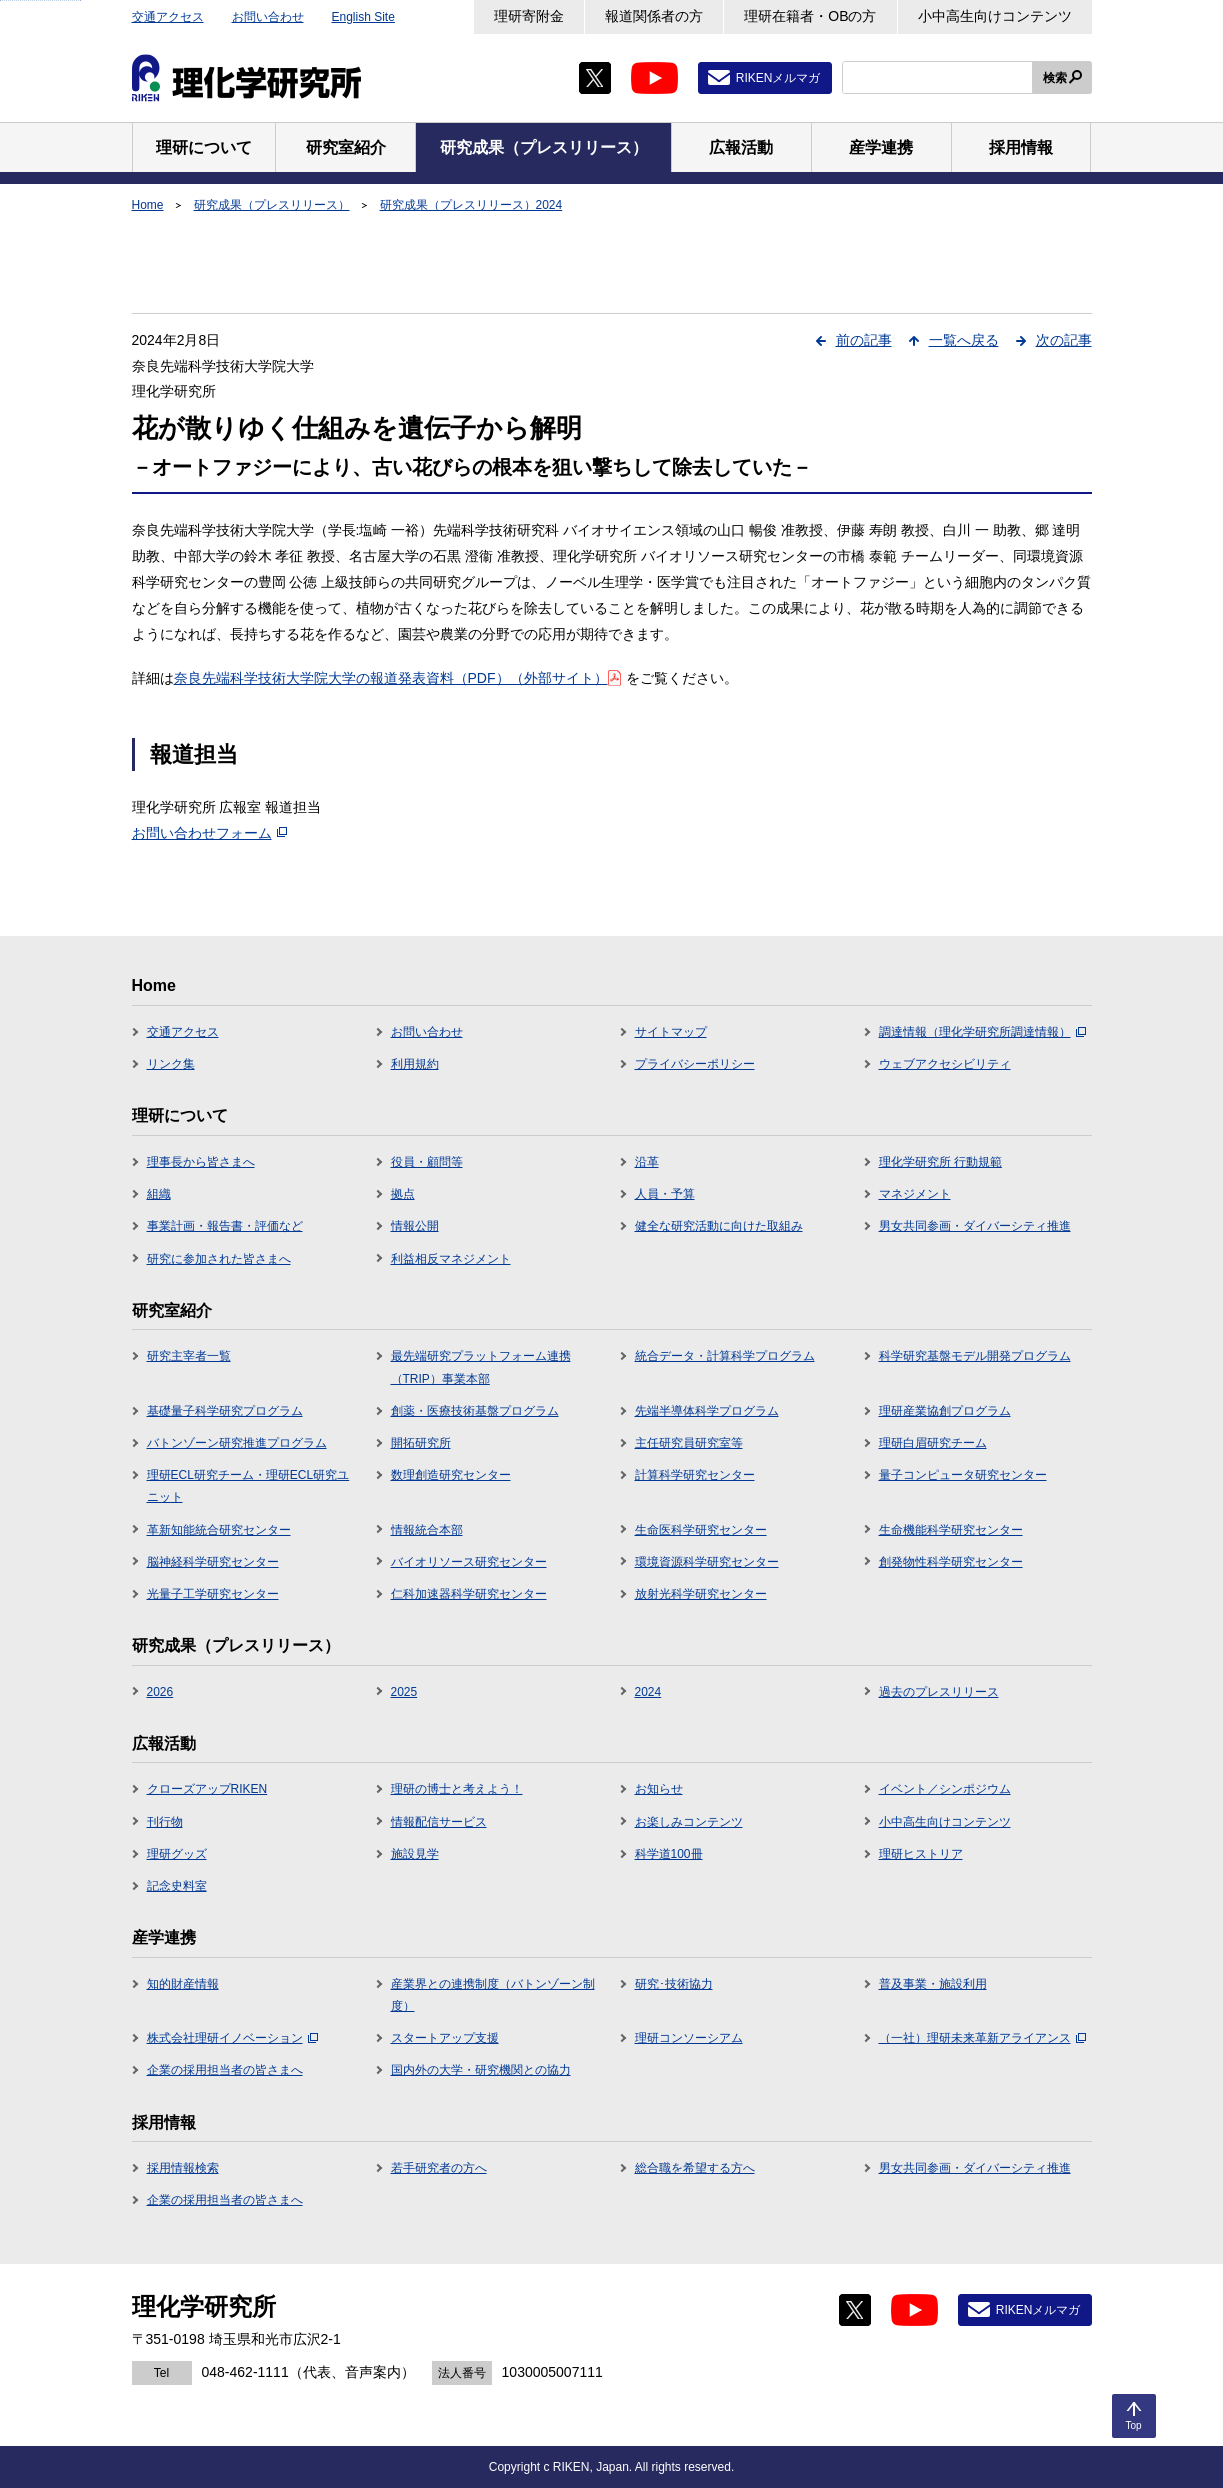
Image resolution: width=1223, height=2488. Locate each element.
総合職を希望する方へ (695, 2168)
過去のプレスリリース (939, 1692)
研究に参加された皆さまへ (219, 1259)
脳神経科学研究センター (213, 1562)
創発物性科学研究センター (951, 1562)
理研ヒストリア (921, 1854)
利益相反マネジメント (451, 1259)
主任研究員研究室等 (689, 1443)
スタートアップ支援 (445, 2038)
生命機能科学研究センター (951, 1530)
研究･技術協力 (674, 1984)
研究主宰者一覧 (189, 1356)
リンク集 (171, 1064)
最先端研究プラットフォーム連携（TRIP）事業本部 (481, 1367)
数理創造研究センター (451, 1475)
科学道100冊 (669, 1854)
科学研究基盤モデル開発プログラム (975, 1356)
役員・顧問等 (427, 1162)
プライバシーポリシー (695, 1064)
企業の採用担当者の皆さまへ (225, 2070)
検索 (1055, 78)
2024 (648, 1692)
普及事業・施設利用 (933, 1984)
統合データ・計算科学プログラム (725, 1356)
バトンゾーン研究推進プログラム (237, 1443)
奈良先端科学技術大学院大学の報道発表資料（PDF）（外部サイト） (397, 678)
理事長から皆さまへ (201, 1162)
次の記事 (1064, 340)
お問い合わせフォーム (209, 833)
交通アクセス (168, 17)
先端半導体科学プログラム (707, 1411)
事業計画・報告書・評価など (225, 1226)
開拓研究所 (421, 1443)
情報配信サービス (439, 1822)
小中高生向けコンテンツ (995, 16)
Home (148, 205)
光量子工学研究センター (213, 1594)
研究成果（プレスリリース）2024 (471, 205)
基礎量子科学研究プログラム (225, 1411)
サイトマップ (671, 1032)
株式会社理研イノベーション (232, 2038)
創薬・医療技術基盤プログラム (475, 1411)
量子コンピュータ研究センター (963, 1475)
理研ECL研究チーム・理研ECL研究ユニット (248, 1486)
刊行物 (165, 1822)
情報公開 (415, 1226)
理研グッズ (177, 1854)
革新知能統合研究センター (219, 1530)
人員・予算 (665, 1194)
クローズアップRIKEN (207, 1789)
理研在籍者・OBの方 (810, 16)
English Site (363, 17)
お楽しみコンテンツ (689, 1822)
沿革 (647, 1162)
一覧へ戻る (964, 340)
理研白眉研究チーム (933, 1443)
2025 (404, 1692)
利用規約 (415, 1064)
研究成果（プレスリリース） (272, 205)
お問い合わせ (268, 17)
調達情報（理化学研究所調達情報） (982, 1032)
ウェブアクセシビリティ (945, 1064)
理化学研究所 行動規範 (940, 1162)
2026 (160, 1692)
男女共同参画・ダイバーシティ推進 (975, 1226)
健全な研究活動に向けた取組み (719, 1226)
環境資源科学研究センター (707, 1562)
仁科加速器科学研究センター (469, 1594)
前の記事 (864, 340)
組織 (159, 1194)
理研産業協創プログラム (945, 1411)
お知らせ (659, 1789)
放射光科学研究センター (701, 1594)
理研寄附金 (529, 16)
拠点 (403, 1194)
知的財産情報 (183, 1984)
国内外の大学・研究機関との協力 (481, 2070)
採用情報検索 (183, 2168)
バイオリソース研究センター (469, 1562)
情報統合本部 (427, 1530)
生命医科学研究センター (701, 1530)
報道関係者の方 (654, 16)
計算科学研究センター (695, 1475)
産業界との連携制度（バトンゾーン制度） (493, 1995)
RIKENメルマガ (778, 78)
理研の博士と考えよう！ (457, 1789)
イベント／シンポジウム (945, 1789)
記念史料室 (177, 1886)
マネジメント (915, 1194)
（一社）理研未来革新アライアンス (982, 2038)
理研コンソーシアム (689, 2038)
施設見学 (415, 1854)
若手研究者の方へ (439, 2168)
